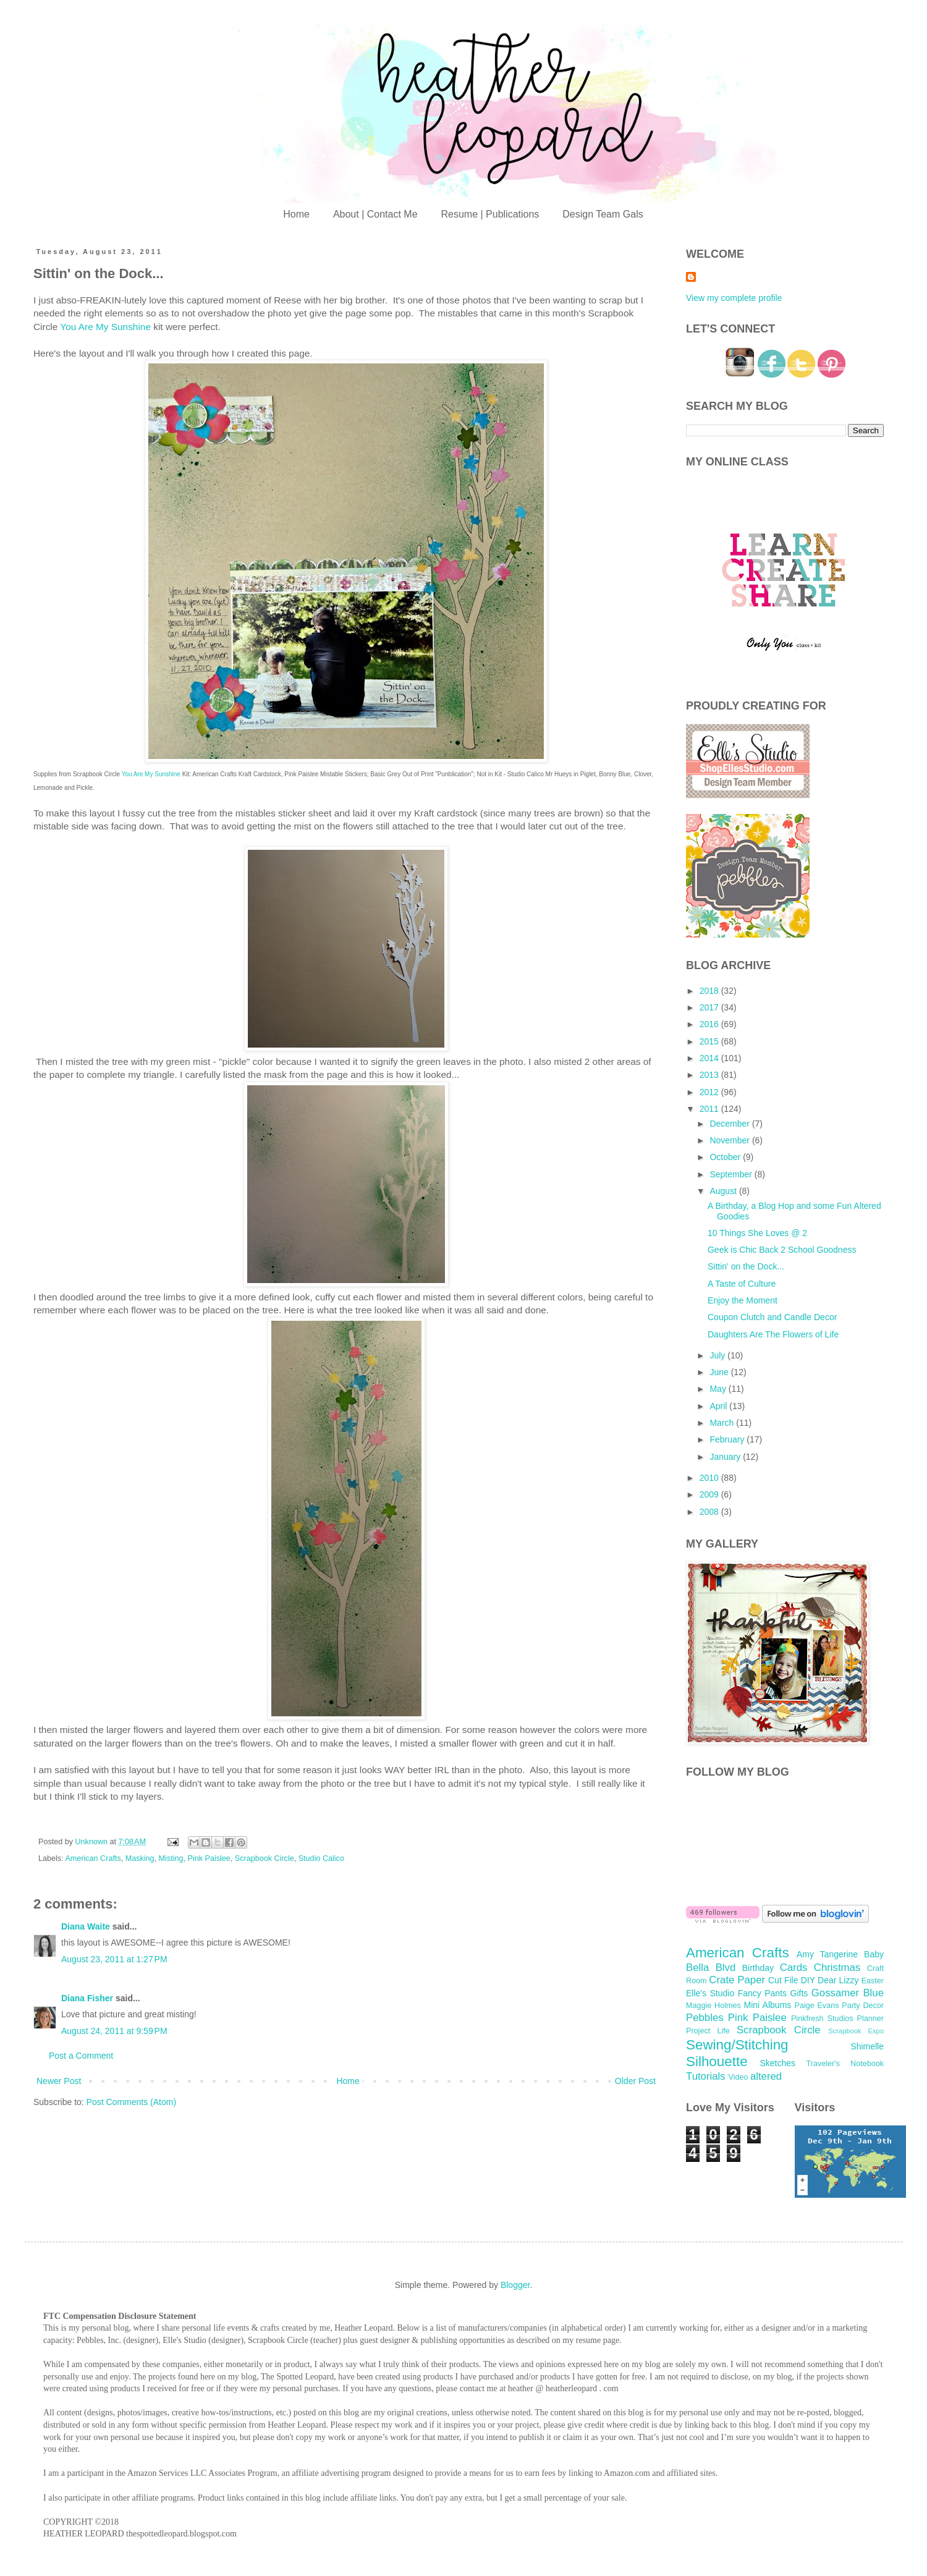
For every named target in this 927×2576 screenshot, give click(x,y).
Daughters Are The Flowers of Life (773, 1334)
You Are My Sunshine (105, 326)
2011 (710, 1109)
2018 (710, 991)
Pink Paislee (209, 1858)
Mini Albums (768, 2005)
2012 (710, 1092)
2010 (710, 1478)
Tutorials (706, 2076)
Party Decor (863, 2005)
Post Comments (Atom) (131, 2102)
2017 (710, 1007)
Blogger (515, 2285)
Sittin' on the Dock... (746, 1266)
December (730, 1124)
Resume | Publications (490, 214)
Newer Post (58, 2081)
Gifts (799, 1993)
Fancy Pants (762, 1993)
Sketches (777, 2063)
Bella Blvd (710, 1967)
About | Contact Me (375, 214)
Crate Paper (737, 1980)
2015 (710, 1041)
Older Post (635, 2081)
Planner (870, 2018)
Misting (171, 1858)
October (726, 1157)
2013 (710, 1075)
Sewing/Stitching (737, 2045)
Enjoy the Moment (742, 1300)
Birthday (758, 1968)
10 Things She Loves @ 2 (757, 1233)
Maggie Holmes (713, 2005)
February (728, 1439)
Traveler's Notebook (845, 2063)
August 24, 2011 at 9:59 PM (114, 2031)
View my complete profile (734, 298)
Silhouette (717, 2061)
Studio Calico (321, 1858)
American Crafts (93, 1858)
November (730, 1140)
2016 (710, 1024)
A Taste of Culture (742, 1284)
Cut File (783, 1980)
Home (296, 214)
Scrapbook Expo (856, 2031)
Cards (794, 1967)
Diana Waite (85, 1926)
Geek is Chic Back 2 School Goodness (782, 1250)
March (722, 1423)
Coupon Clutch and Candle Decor (772, 1317)
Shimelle (867, 2046)
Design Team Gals (602, 214)
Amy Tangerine (827, 1954)
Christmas (837, 1967)
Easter (872, 1980)
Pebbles (705, 2017)
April (719, 1406)
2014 (710, 1058)
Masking (139, 1858)
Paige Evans (816, 2005)
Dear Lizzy (838, 1980)
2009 (710, 1494)
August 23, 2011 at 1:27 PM (114, 1959)
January (726, 1457)
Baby (874, 1954)
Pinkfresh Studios (822, 2018)
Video (738, 2077)
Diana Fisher (87, 1998)
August (724, 1191)
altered (766, 2076)
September (731, 1174)
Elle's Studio (710, 1993)
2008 (710, 1512)
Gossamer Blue (847, 1993)
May (718, 1389)
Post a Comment (81, 2056)
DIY (808, 1980)
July (718, 1355)
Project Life (708, 2031)
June (719, 1372)
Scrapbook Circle (264, 1858)
